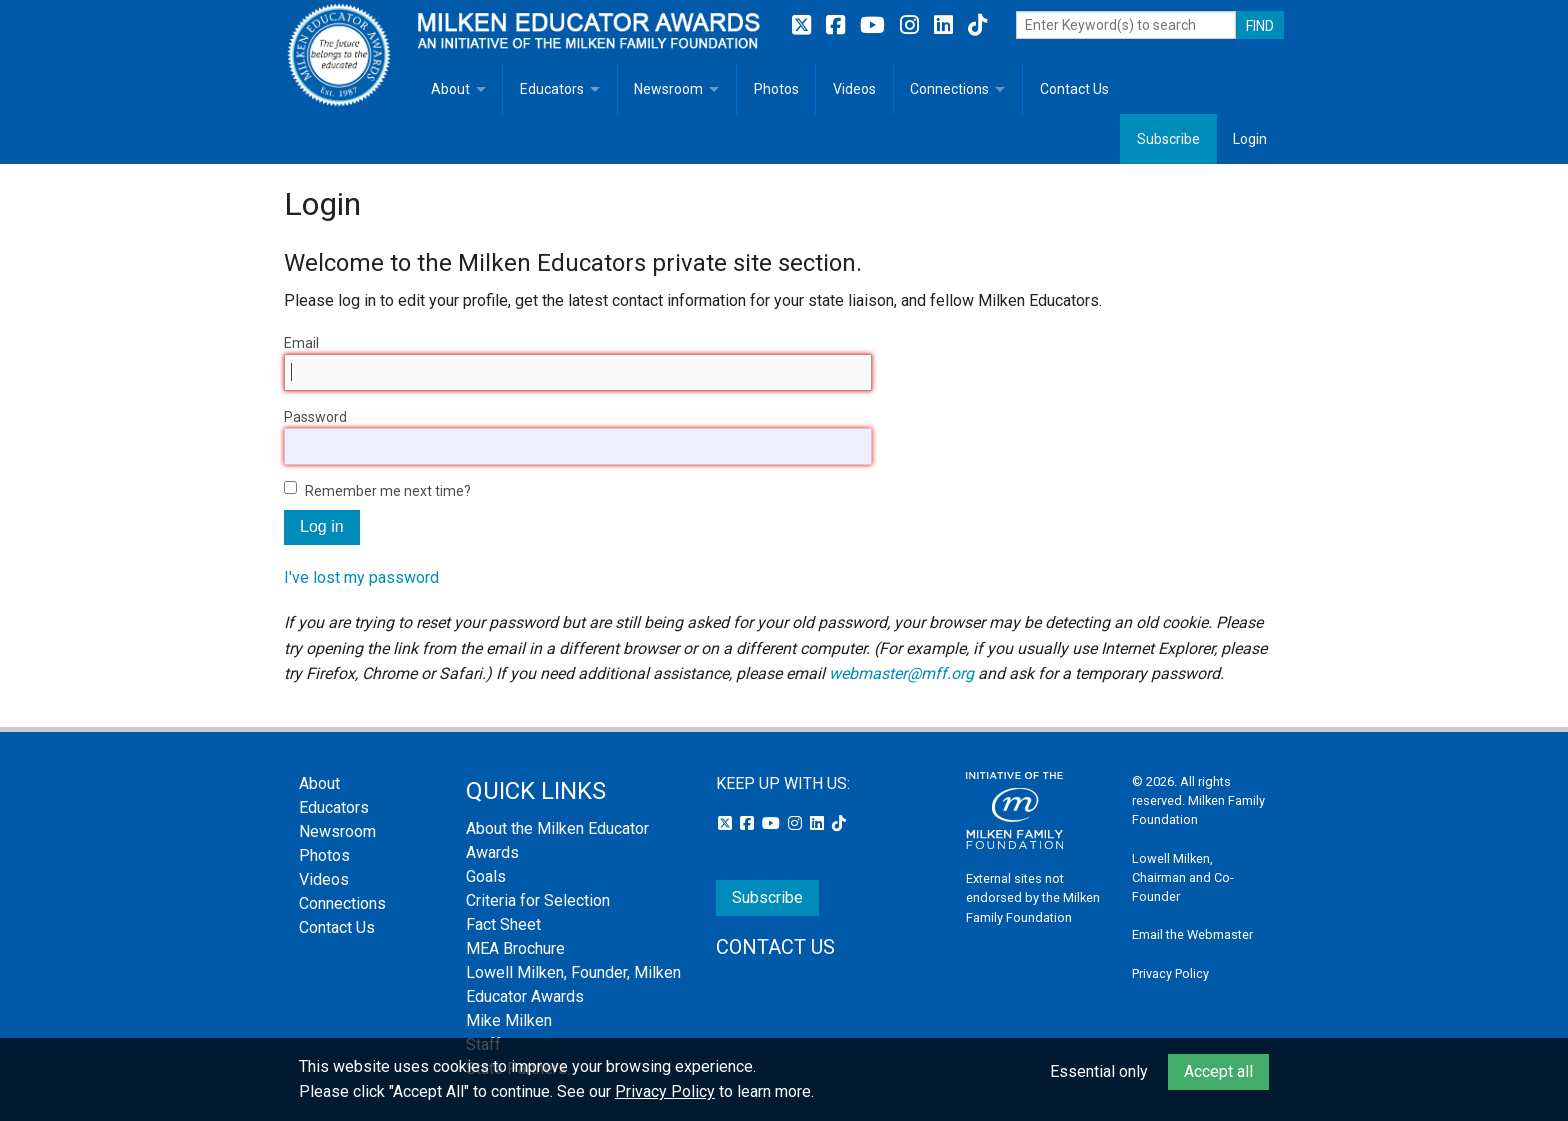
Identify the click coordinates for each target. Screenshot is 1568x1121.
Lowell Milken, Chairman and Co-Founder (1183, 877)
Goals (486, 876)
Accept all (1218, 1071)
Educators (552, 89)
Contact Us (1074, 89)
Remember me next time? (388, 491)
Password (315, 417)
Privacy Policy (1170, 973)
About (450, 89)
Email (301, 343)
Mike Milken (509, 1020)
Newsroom (668, 89)
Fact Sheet (503, 924)
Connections (949, 89)
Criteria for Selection (538, 900)
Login (1250, 139)
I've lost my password (361, 577)
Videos (854, 89)
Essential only (1099, 1071)
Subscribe (1168, 139)
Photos (776, 89)
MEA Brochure (515, 948)
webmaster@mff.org (901, 673)
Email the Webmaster (1192, 934)
